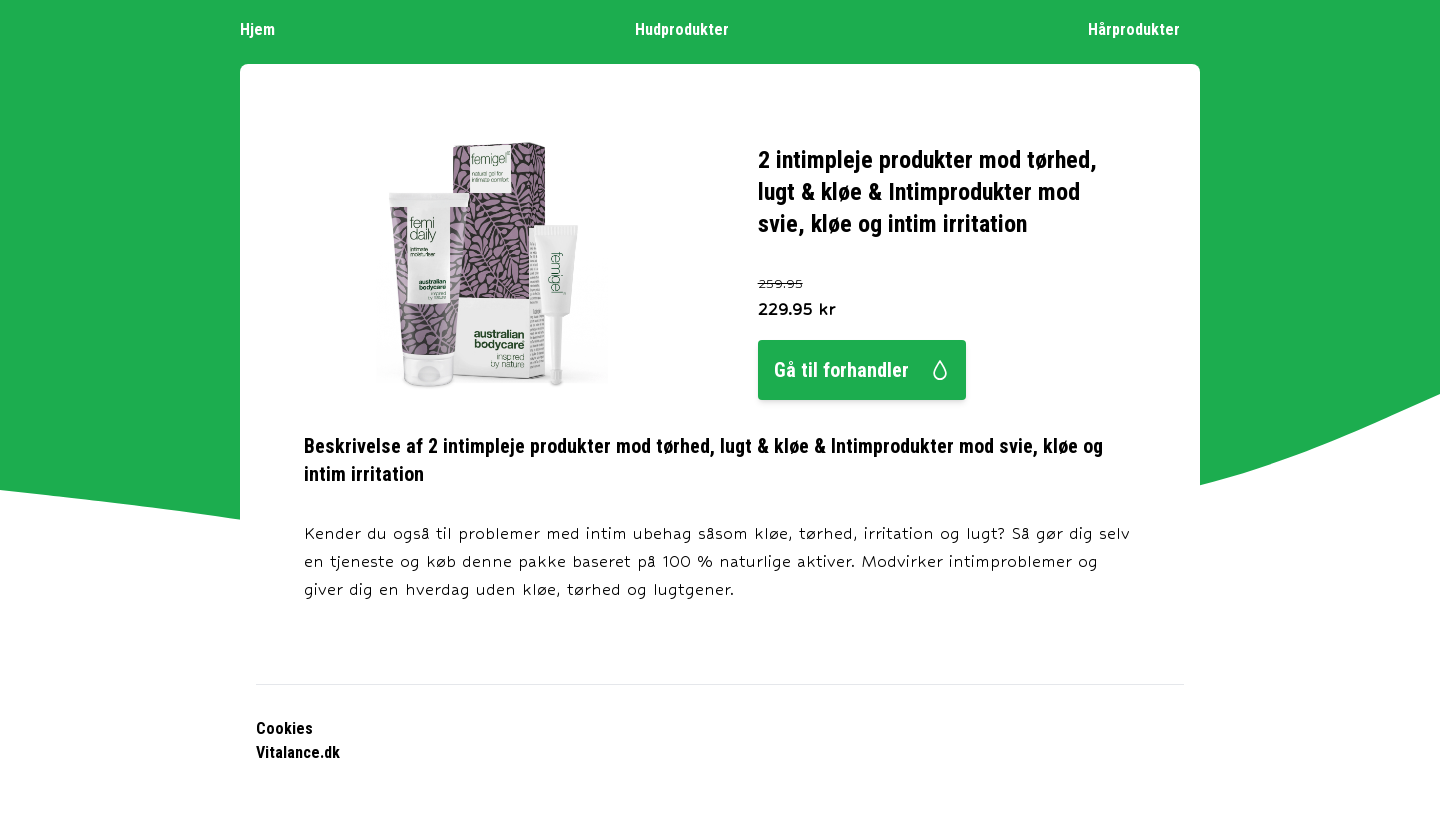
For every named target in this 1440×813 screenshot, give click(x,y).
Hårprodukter (1144, 28)
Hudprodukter (692, 28)
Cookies (284, 728)
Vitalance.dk (298, 752)
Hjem (267, 28)
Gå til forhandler (862, 370)
